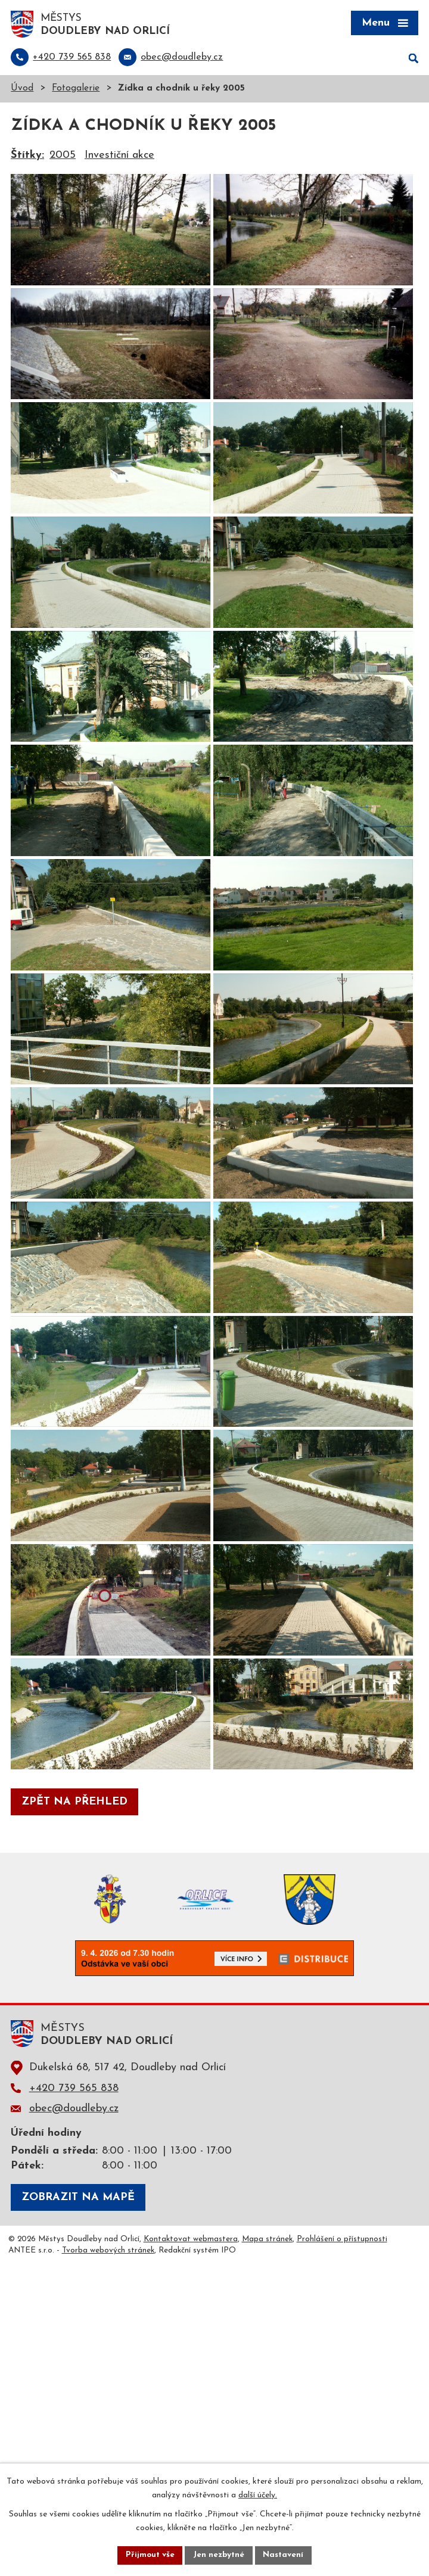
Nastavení (285, 2554)
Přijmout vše (148, 2554)
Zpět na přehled (74, 2081)
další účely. (257, 2494)
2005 (62, 156)
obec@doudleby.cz (74, 2387)
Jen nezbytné (218, 2554)
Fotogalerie (76, 89)
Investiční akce (119, 156)
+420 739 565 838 (74, 2367)
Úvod (22, 89)
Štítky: (27, 156)
